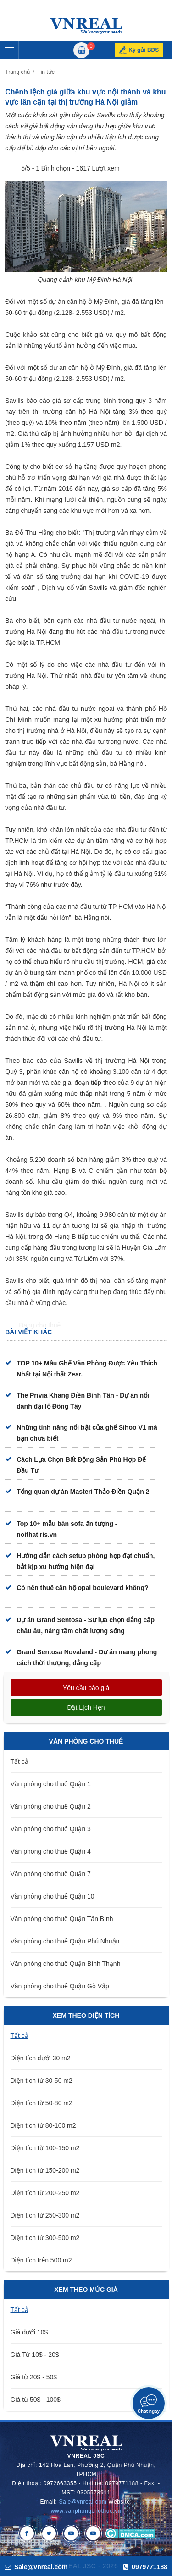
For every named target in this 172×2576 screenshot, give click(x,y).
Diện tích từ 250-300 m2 (45, 2215)
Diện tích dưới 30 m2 (41, 2058)
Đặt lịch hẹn (86, 1707)
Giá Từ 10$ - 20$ (35, 2354)
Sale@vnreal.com (82, 2502)
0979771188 (145, 2566)
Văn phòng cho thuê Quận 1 (51, 1784)
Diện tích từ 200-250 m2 (45, 2192)
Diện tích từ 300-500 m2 (45, 2237)
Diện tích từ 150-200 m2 (45, 2170)
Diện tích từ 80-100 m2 (43, 2125)
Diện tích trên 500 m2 (41, 2260)
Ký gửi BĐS (143, 50)
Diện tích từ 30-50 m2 (41, 2080)
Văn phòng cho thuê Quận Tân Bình (62, 1918)
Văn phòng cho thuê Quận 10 (52, 1896)
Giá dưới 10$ (29, 2332)
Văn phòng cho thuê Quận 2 (51, 1806)
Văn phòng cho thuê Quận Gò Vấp (60, 1986)
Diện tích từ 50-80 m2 (41, 2103)
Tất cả (19, 1761)
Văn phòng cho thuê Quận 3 (51, 1829)
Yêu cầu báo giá (86, 1687)
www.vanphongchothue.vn (86, 2511)
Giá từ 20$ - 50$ (34, 2377)
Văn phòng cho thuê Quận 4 (51, 1851)
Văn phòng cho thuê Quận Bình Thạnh (66, 1963)
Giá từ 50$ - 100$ (36, 2399)
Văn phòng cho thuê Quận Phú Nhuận (65, 1941)
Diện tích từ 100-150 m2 (45, 2148)
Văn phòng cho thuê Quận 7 (51, 1873)
